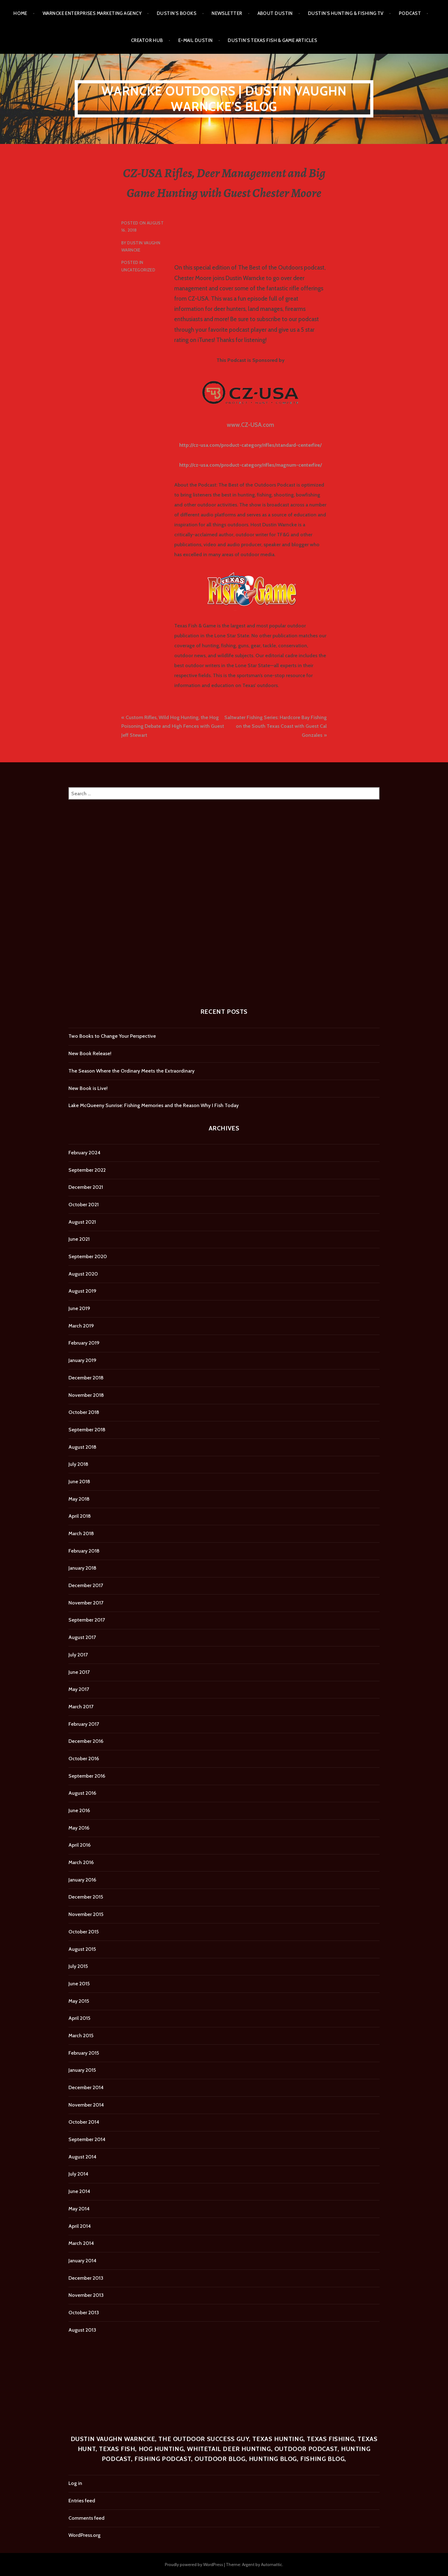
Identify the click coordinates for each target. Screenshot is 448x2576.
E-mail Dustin (195, 40)
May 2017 (78, 1689)
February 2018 (84, 1551)
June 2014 (79, 2191)
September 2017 (86, 1620)
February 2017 (83, 1724)
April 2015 (79, 2018)
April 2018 (79, 1516)
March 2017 (80, 1707)
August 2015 (82, 1949)
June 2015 (79, 1984)
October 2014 (83, 2122)
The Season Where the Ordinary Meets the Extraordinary (131, 1071)
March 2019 (81, 1326)
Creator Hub (147, 40)
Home (20, 13)
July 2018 (78, 1464)
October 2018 (83, 1412)
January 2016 (82, 1880)
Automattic (271, 2564)
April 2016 (79, 1845)
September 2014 (86, 2139)
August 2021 (82, 1222)
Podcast (410, 13)
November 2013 (86, 2295)
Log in (75, 2483)
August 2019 (82, 1291)
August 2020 (83, 1274)
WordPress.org (84, 2535)
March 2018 (81, 1533)
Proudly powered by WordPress (194, 2564)
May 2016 (78, 1828)
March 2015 (80, 2035)
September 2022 (87, 1170)
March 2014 (81, 2243)
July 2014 (78, 2174)
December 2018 (86, 1378)
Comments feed (86, 2518)
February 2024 (84, 1153)
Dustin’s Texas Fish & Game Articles (272, 40)
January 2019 (82, 1360)
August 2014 (82, 2157)
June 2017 (79, 1672)
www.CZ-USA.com (250, 424)
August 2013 (82, 2330)
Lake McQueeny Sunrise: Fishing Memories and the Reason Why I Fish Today (153, 1105)
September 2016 (86, 1776)
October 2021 (83, 1204)
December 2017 (85, 1585)
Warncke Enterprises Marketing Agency (92, 13)
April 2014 (79, 2226)
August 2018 (82, 1447)
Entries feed (81, 2501)
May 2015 (78, 2001)
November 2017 (85, 1603)
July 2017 (78, 1655)
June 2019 (79, 1308)
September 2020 (87, 1256)
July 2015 (78, 1966)
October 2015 (83, 1932)
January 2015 (82, 2070)
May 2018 (79, 1499)
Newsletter (227, 13)
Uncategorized (138, 269)
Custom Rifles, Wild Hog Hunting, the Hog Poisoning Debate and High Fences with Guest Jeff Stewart (172, 726)
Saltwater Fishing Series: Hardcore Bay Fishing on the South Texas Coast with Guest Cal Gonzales (275, 726)
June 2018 (79, 1481)
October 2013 (83, 2312)
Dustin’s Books (176, 13)
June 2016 (79, 1810)
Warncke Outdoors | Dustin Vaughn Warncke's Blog (224, 98)
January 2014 (82, 2261)
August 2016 (82, 1793)
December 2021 (85, 1187)
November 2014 (86, 2105)
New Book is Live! (88, 1088)
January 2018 (82, 1568)
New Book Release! (89, 1053)
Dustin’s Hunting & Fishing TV (346, 13)
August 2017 (82, 1637)
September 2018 (86, 1430)
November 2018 (86, 1395)
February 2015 (83, 2053)
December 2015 (85, 1897)
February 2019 (84, 1343)
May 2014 (79, 2209)
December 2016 (85, 1741)
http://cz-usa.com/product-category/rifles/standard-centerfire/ (250, 445)
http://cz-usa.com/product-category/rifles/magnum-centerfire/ (250, 465)
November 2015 (85, 1914)
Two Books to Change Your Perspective (112, 1036)
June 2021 (79, 1239)
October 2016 (83, 1758)
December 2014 (86, 2087)
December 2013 (85, 2278)
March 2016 (81, 1862)
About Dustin (275, 13)
